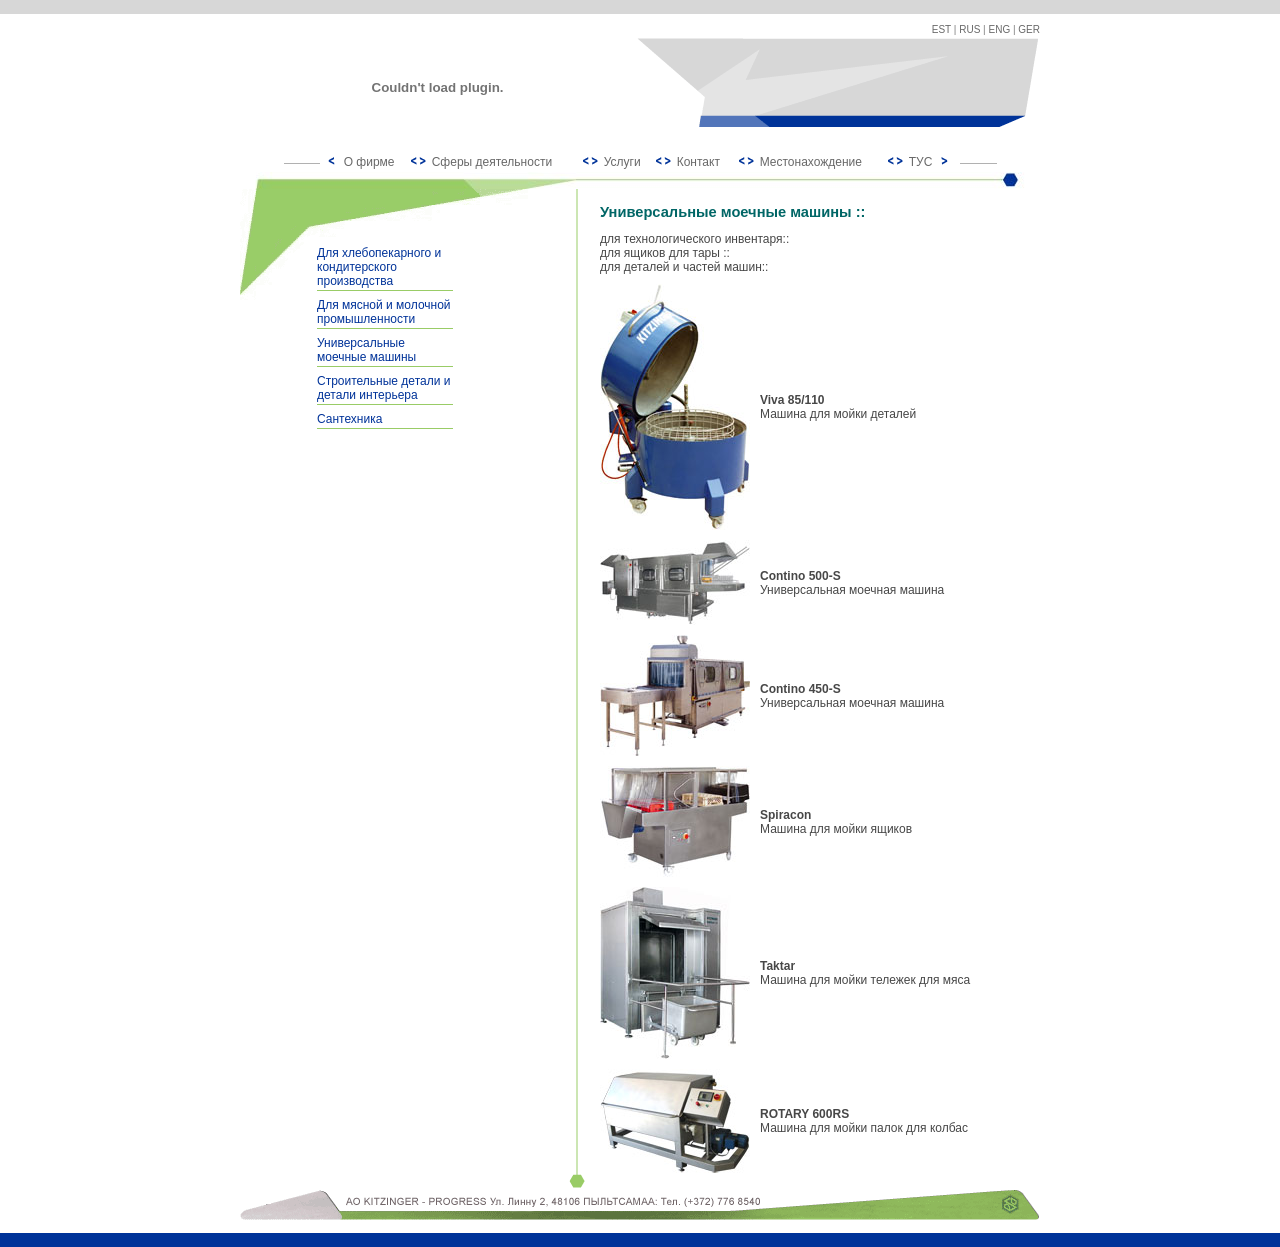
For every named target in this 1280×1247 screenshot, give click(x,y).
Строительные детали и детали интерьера (383, 388)
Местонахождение (811, 162)
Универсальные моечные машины (366, 350)
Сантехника (349, 419)
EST (941, 29)
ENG (1000, 29)
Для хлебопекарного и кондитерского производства (379, 267)
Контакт (698, 162)
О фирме (369, 162)
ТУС (921, 162)
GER (1029, 29)
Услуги (622, 162)
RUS (969, 29)
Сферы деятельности (492, 162)
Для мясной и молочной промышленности (384, 312)
